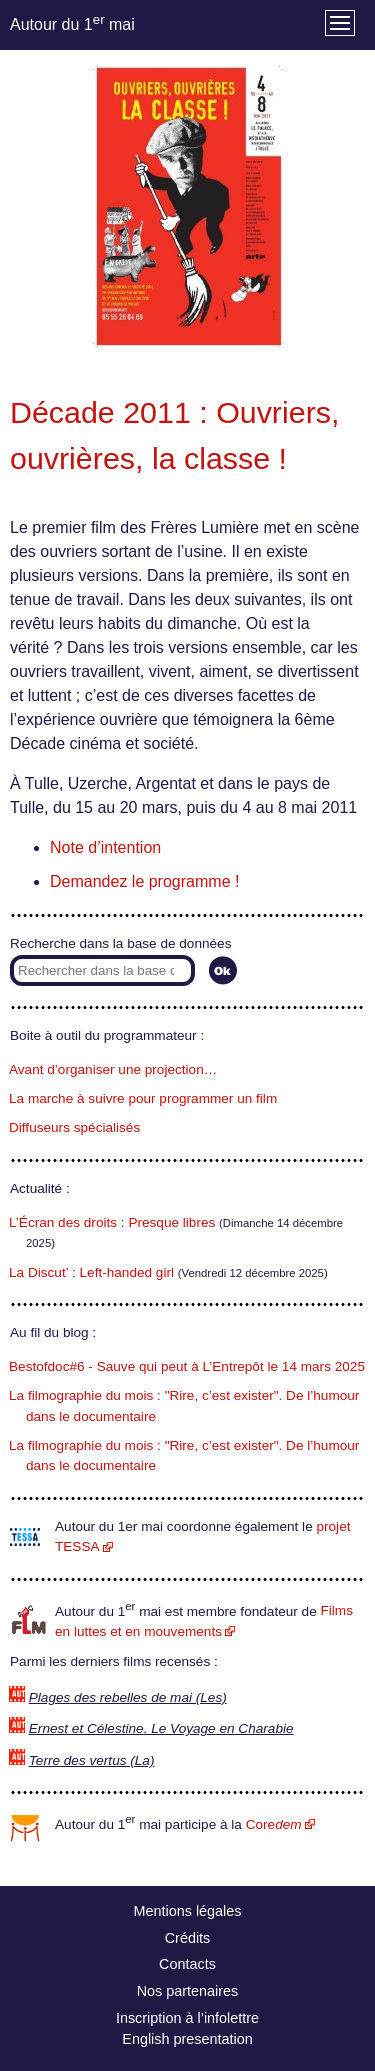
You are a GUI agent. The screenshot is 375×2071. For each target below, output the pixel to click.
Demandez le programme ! (144, 881)
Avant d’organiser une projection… (113, 1069)
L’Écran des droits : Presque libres (112, 1222)
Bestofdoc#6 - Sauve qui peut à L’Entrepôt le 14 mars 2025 (187, 1366)
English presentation (187, 2039)
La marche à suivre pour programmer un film (143, 1098)
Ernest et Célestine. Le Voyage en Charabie (161, 1728)
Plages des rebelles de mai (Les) (128, 1697)
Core (274, 1824)
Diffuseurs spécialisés (74, 1127)
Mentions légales (188, 1911)
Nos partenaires (188, 1991)
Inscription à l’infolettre (187, 2018)
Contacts (187, 1964)
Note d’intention (105, 847)
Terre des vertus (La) (92, 1760)
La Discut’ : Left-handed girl (91, 1272)
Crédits (188, 1938)
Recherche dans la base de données (120, 943)
